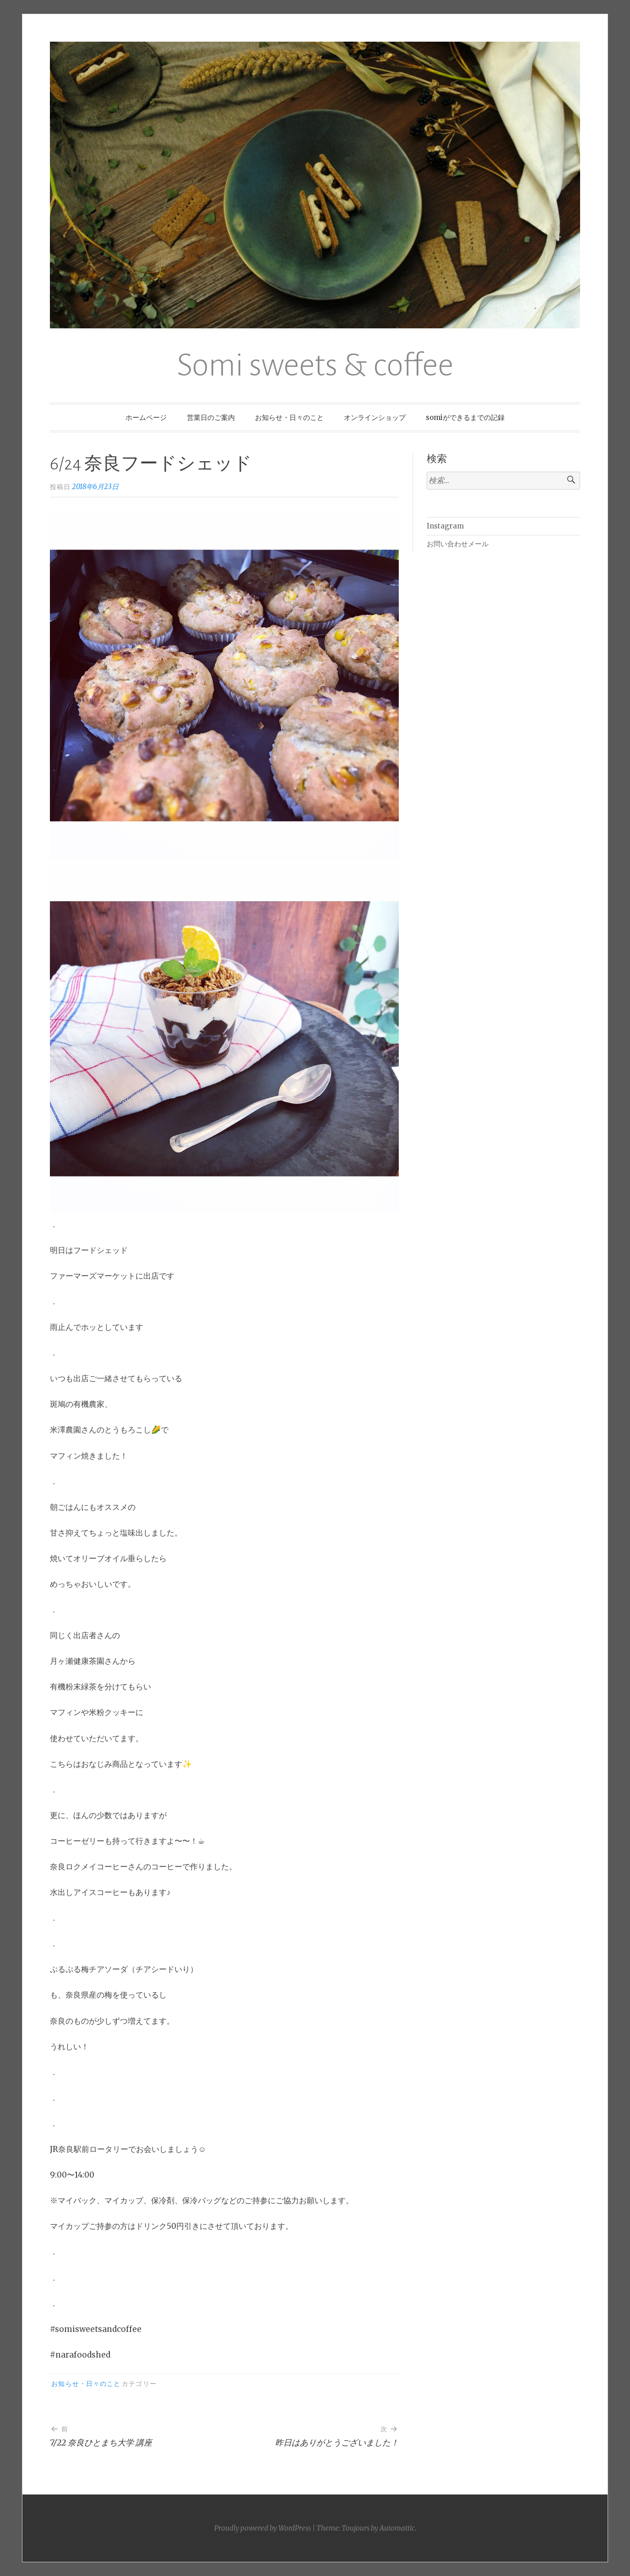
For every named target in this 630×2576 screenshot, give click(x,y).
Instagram (445, 526)
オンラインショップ (375, 417)
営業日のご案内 (211, 417)
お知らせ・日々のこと (289, 417)
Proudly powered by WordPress (262, 2528)
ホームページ (146, 417)
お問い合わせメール (458, 543)
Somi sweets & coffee (315, 365)
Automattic (397, 2528)
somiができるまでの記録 (465, 417)
